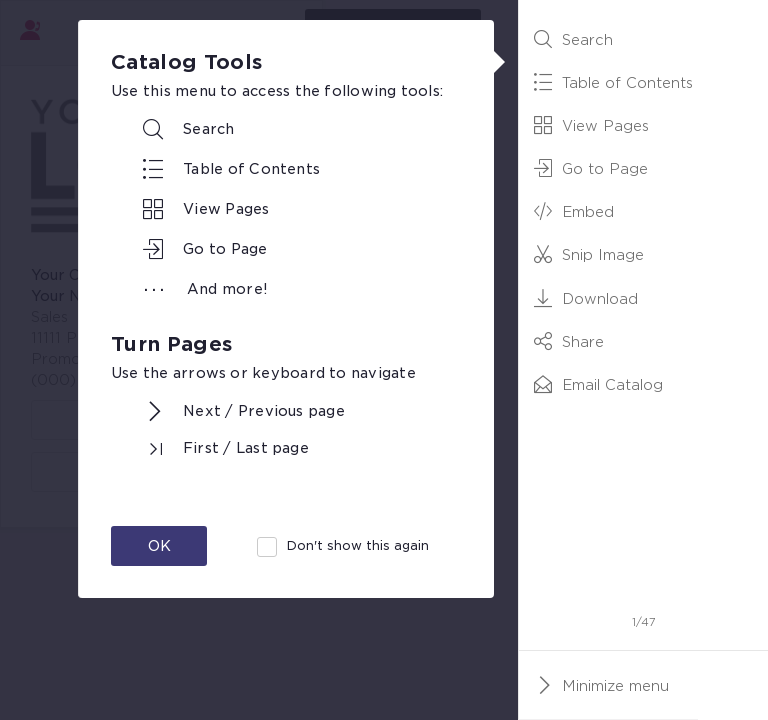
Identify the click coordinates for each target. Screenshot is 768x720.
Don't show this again (358, 545)
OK (159, 546)
